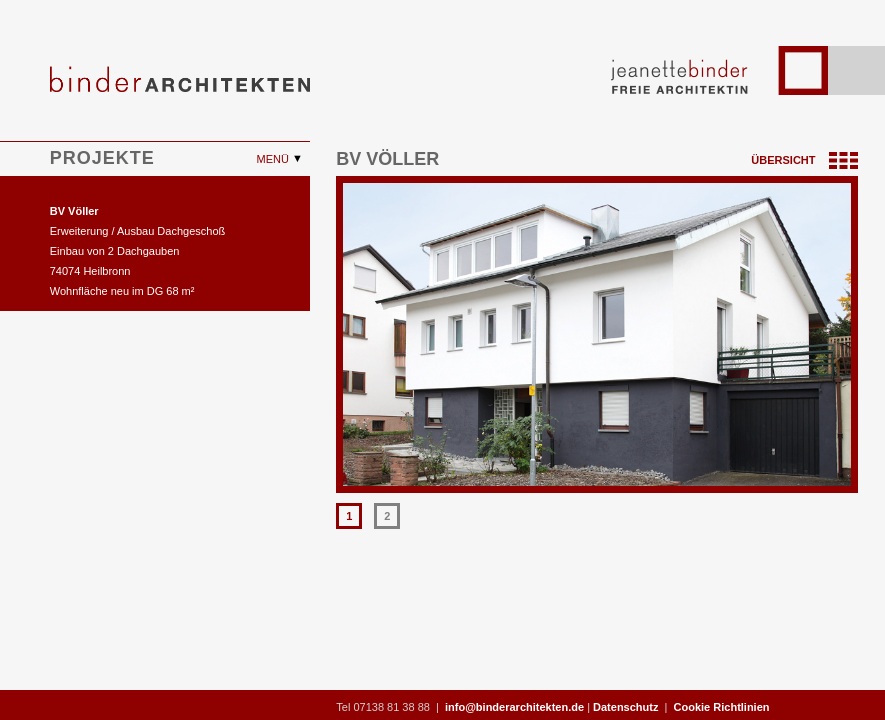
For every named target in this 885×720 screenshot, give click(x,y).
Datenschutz (625, 707)
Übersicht (804, 160)
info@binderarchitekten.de (514, 707)
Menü (274, 159)
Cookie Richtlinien (722, 707)
